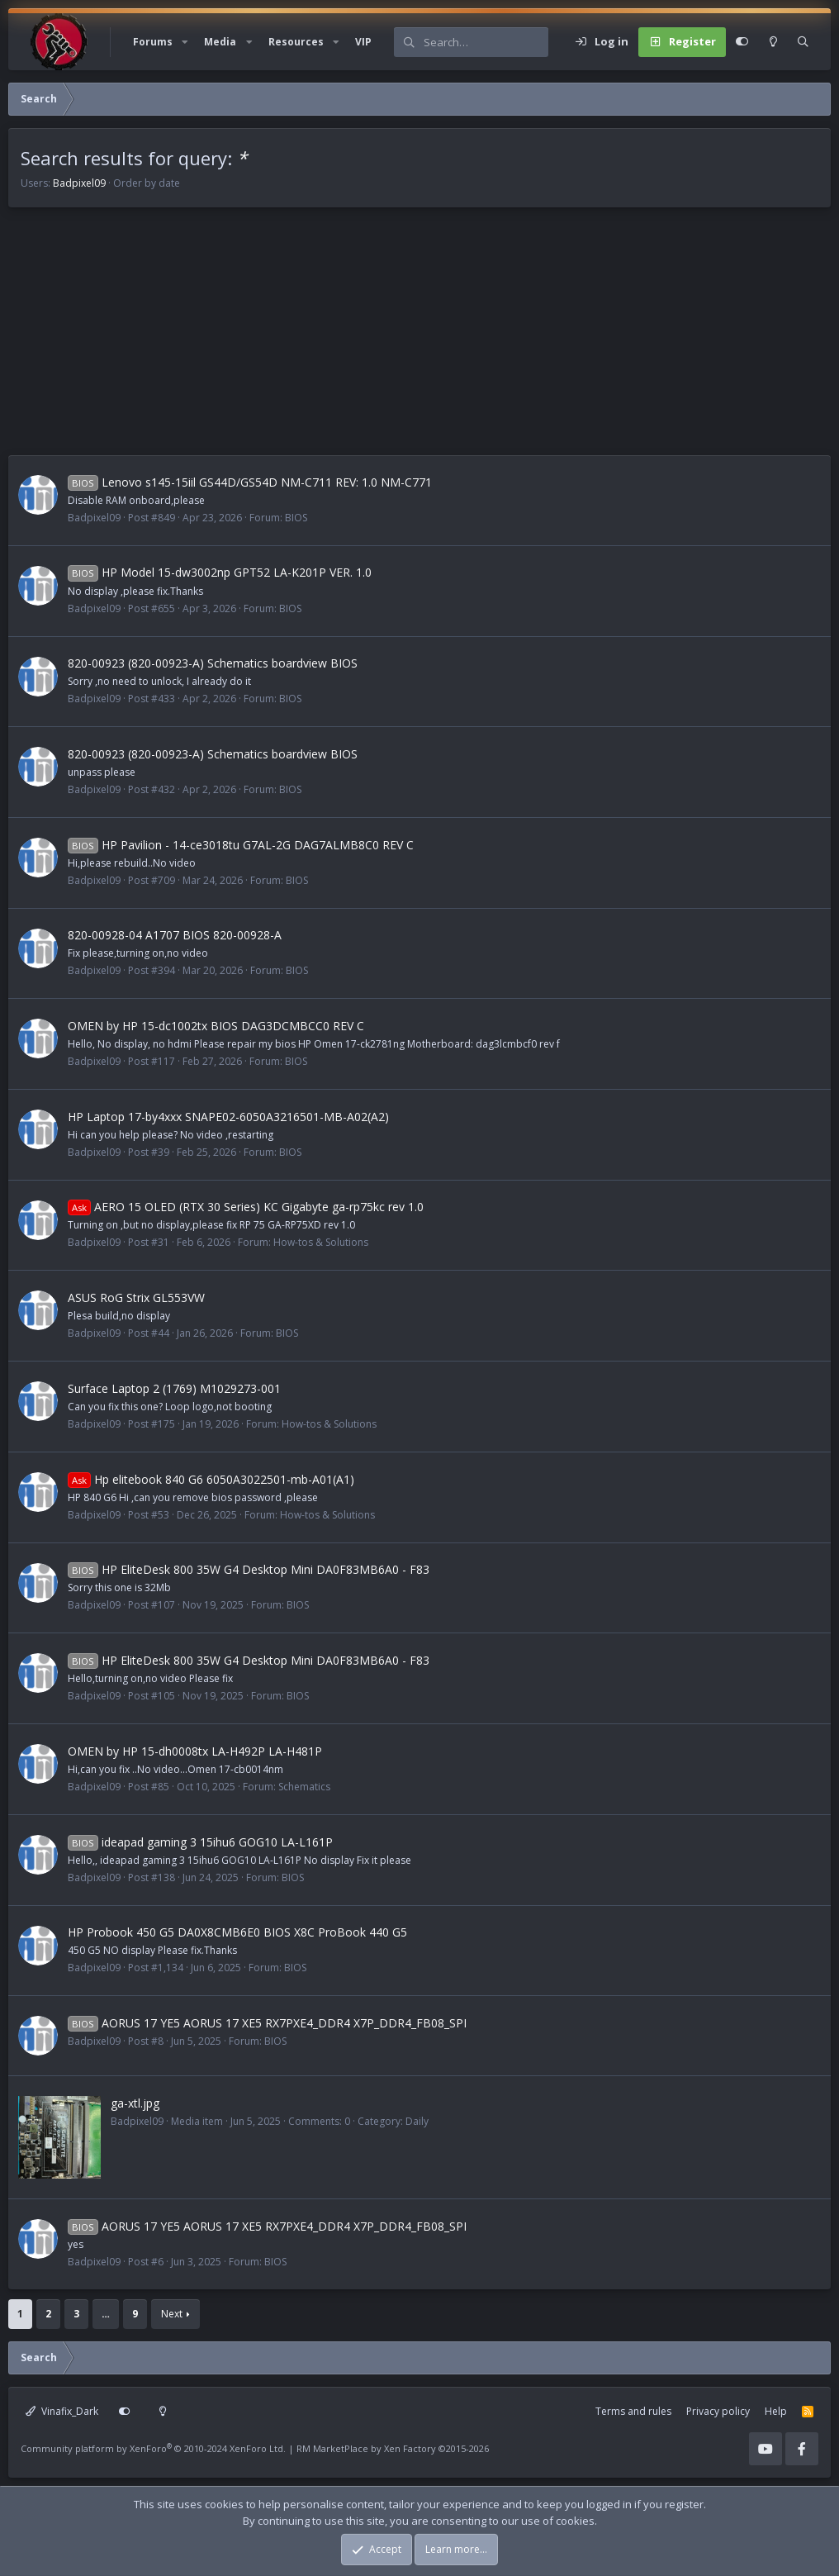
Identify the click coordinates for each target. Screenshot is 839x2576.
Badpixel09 (79, 183)
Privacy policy (718, 2411)
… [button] (106, 2314)
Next (171, 2314)
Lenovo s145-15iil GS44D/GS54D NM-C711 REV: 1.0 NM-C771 (250, 482)
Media (220, 42)
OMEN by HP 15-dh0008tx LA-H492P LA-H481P (195, 1751)
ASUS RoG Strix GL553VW (136, 1297)
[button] (185, 42)
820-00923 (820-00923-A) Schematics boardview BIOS (213, 663)
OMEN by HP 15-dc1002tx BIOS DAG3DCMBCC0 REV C (216, 1026)
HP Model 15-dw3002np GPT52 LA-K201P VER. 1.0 (220, 572)
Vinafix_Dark (62, 2411)
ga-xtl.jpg (135, 2103)
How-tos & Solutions (320, 1242)
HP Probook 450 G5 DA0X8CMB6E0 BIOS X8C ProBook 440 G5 (237, 1932)
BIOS (296, 518)
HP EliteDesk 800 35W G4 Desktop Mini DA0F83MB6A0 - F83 (248, 1569)
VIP (363, 42)
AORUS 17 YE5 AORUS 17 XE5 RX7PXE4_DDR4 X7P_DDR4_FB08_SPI (267, 2023)
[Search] (485, 42)
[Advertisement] (419, 339)
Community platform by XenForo (153, 2448)
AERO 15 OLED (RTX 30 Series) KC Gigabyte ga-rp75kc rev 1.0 (246, 1206)
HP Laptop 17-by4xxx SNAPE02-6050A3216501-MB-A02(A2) (228, 1116)
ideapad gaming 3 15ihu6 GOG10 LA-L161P (200, 1842)
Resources (296, 42)
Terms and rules (633, 2411)
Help (776, 2411)
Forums (153, 42)
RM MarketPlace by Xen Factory (392, 2448)
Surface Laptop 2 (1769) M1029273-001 (174, 1388)
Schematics (304, 1787)
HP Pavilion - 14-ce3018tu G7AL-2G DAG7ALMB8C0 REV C (241, 845)
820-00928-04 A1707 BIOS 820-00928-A (175, 935)
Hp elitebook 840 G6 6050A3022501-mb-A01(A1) (211, 1479)
